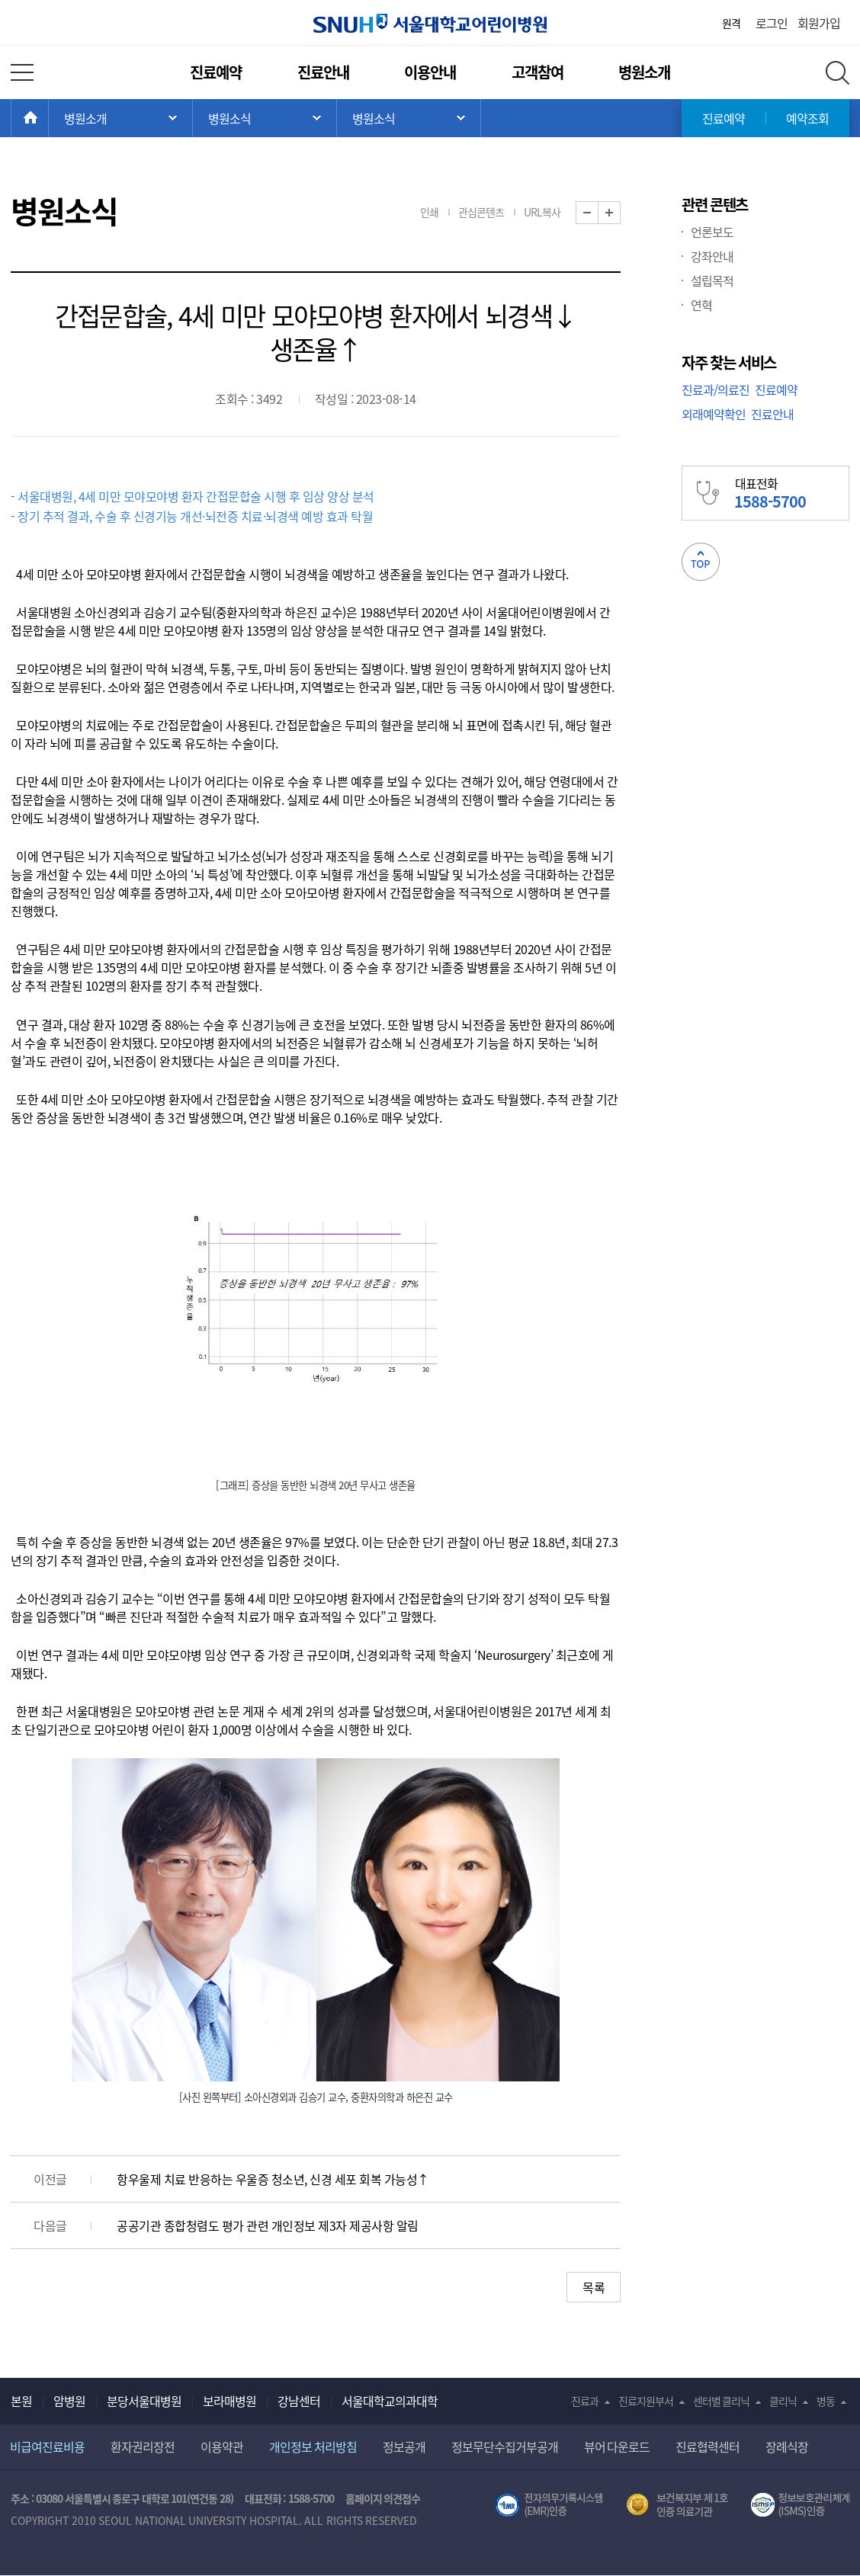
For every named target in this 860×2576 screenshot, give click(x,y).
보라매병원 (229, 2401)
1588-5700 (311, 2498)
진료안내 (323, 72)
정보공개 (404, 2446)
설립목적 (712, 280)
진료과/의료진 (715, 389)
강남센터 (299, 2401)
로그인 (772, 23)
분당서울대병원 (144, 2401)
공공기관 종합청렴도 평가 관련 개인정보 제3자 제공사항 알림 (268, 2225)
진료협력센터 (707, 2446)
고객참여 (537, 72)
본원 (21, 2401)
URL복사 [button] (542, 211)
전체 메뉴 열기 (22, 72)
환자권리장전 (143, 2446)
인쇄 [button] (429, 211)
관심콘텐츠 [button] (481, 211)
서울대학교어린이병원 (430, 23)
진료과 (584, 2400)
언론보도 (712, 232)
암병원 (69, 2401)
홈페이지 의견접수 (383, 2498)
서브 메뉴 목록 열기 (264, 118)
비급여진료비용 (47, 2446)
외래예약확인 (714, 414)
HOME (48, 118)
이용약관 (222, 2446)
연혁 (701, 305)
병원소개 (644, 72)
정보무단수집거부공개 (504, 2446)
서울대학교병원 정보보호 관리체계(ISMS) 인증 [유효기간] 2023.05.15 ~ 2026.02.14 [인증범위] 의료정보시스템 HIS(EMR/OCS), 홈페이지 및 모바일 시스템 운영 (800, 2505)
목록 (593, 2287)
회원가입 (818, 23)
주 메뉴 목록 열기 (120, 118)
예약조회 (807, 118)
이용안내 (430, 72)
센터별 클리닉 (721, 2400)
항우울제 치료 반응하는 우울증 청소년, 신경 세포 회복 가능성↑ (273, 2179)
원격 (731, 22)
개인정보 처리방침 (313, 2446)
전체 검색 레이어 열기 (837, 73)
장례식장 (786, 2446)
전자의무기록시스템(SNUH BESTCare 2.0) (549, 2505)
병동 (826, 2400)
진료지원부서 (645, 2400)
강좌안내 (712, 256)
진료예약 (216, 72)
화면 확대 (620, 213)
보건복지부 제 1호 (677, 2505)
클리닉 (783, 2400)
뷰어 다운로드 (617, 2446)
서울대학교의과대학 (390, 2401)
